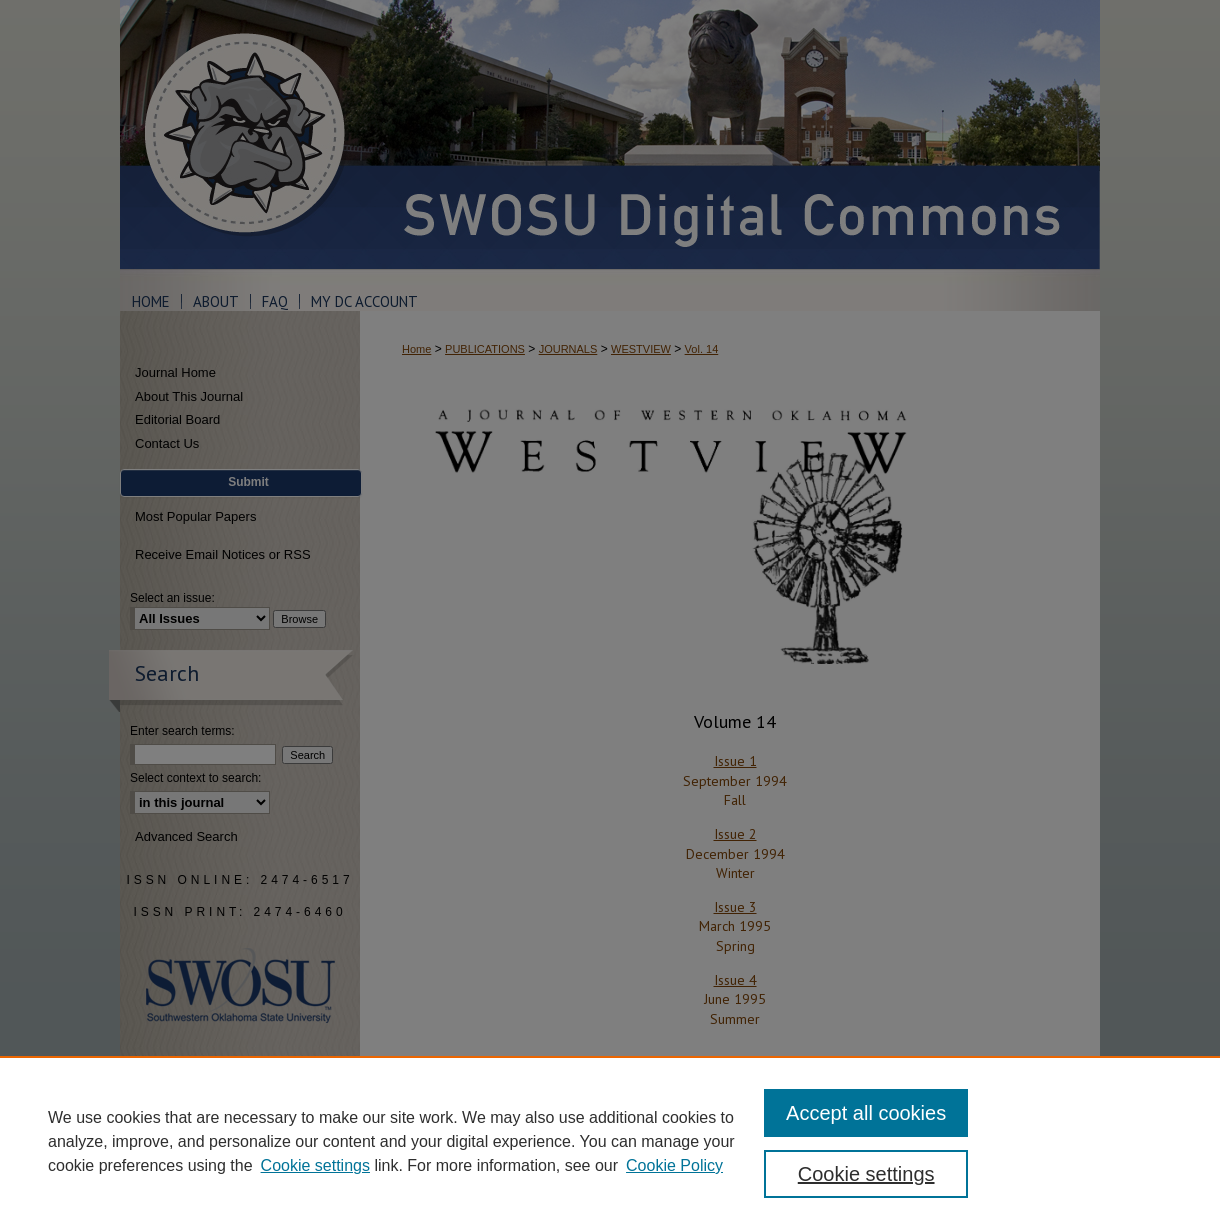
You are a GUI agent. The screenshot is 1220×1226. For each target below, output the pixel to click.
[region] (610, 1141)
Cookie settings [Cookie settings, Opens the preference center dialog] (866, 1174)
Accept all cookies (866, 1113)
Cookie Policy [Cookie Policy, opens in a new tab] (674, 1165)
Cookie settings (315, 1165)
